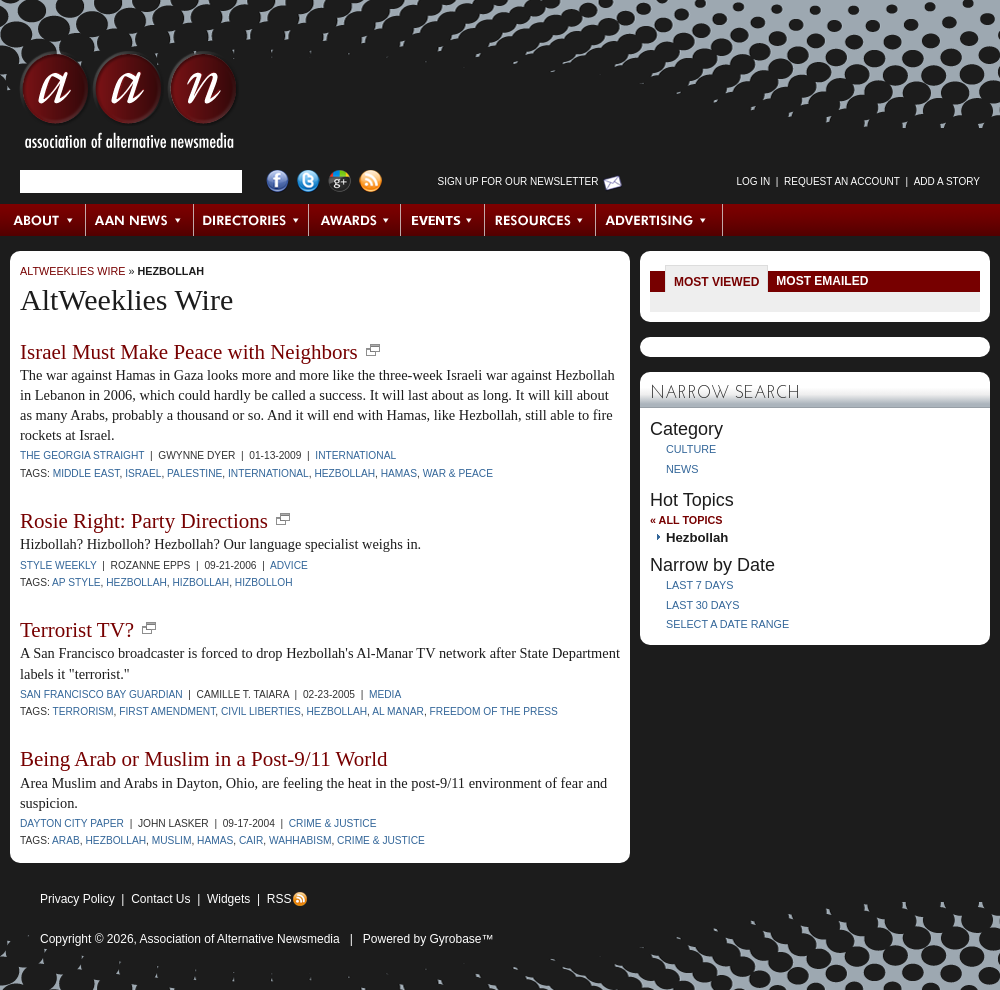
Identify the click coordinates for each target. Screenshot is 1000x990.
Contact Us (160, 899)
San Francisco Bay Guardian (101, 694)
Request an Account (842, 181)
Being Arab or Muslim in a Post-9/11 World (204, 759)
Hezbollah (170, 271)
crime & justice (381, 840)
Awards (355, 220)
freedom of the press (494, 711)
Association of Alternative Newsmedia (240, 939)
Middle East (86, 473)
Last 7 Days (699, 585)
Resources (540, 220)
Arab (66, 840)
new (373, 350)
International (355, 455)
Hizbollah (201, 582)
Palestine (194, 473)
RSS (279, 899)
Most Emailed (822, 281)
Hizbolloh (264, 582)
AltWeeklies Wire (72, 271)
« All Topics (686, 520)
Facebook (277, 181)
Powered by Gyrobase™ (428, 939)
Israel (143, 473)
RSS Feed (370, 181)
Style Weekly (58, 565)
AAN (129, 105)
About (43, 220)
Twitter (308, 181)
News (682, 469)
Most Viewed (716, 282)
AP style (76, 582)
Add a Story (947, 181)
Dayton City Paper (72, 823)
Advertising (659, 220)
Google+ (339, 181)
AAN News (140, 220)
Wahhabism (300, 840)
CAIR (251, 840)
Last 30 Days (702, 605)
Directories (251, 220)
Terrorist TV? (77, 630)
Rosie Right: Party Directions (144, 521)
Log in (753, 181)
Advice (289, 565)
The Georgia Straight (82, 455)
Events (443, 220)
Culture (691, 449)
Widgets (228, 899)
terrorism (82, 711)
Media (385, 694)
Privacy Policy (77, 899)
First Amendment (167, 711)
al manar (398, 711)
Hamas (399, 473)
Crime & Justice (333, 823)
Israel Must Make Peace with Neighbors (189, 352)
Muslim (172, 840)
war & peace (458, 473)
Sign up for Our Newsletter (518, 181)
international (268, 473)
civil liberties (261, 711)
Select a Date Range (727, 624)
